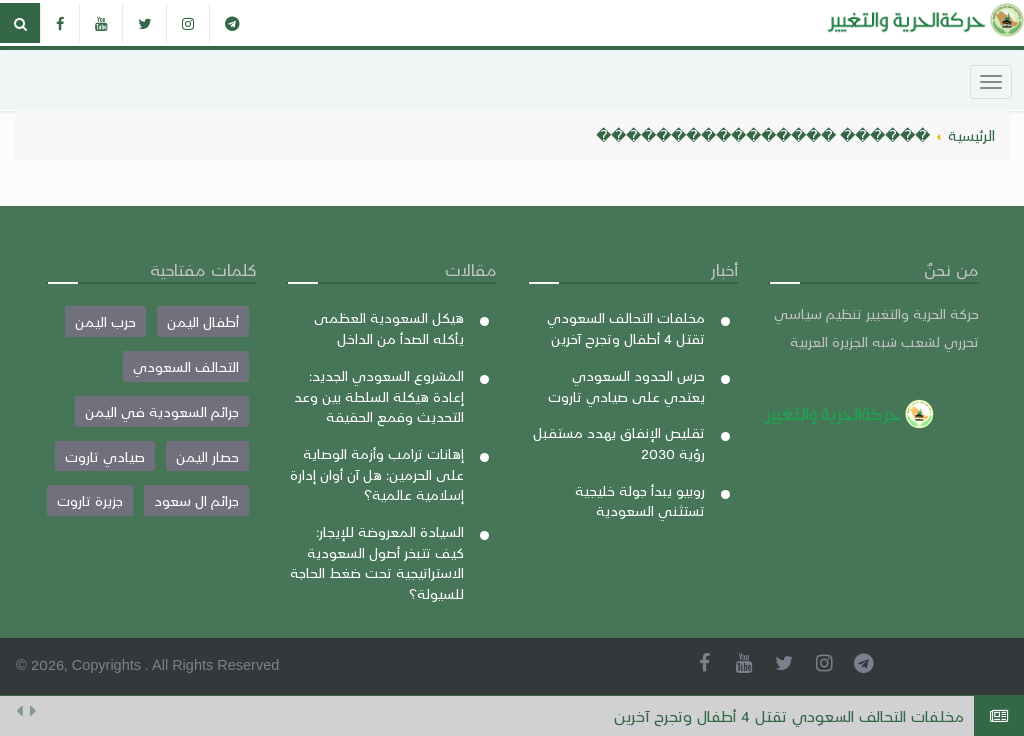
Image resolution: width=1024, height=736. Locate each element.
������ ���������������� (763, 135)
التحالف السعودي (186, 366)
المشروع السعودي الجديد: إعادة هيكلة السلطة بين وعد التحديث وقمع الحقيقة (379, 395)
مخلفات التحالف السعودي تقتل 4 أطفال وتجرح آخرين (789, 715)
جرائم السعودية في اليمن (162, 411)
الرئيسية (971, 135)
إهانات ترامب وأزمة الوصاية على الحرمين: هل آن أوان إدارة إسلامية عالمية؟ (377, 473)
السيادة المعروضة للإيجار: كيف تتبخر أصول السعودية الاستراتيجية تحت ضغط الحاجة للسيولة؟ (377, 562)
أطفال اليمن (203, 321)
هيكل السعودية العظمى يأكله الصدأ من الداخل (389, 327)
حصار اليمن (207, 456)
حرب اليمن (105, 321)
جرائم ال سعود (196, 500)
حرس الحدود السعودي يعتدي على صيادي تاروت (626, 385)
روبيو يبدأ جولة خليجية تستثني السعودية (640, 500)
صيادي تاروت (105, 456)
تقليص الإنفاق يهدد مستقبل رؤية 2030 (619, 442)
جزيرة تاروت (90, 500)
